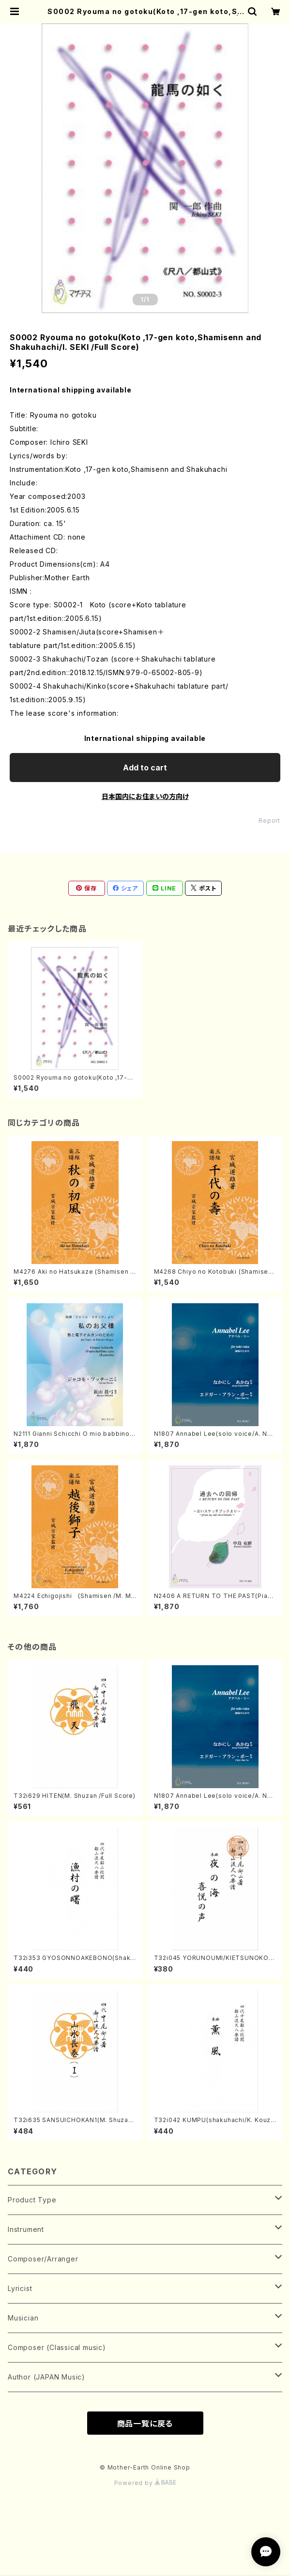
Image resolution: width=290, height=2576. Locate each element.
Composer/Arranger (43, 2259)
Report (269, 820)
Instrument (26, 2229)
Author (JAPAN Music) (46, 2377)
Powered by (145, 2482)
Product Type (32, 2200)
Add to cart (145, 767)
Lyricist (20, 2288)
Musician (23, 2318)
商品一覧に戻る (145, 2423)
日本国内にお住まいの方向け (145, 796)
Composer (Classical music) (57, 2347)
